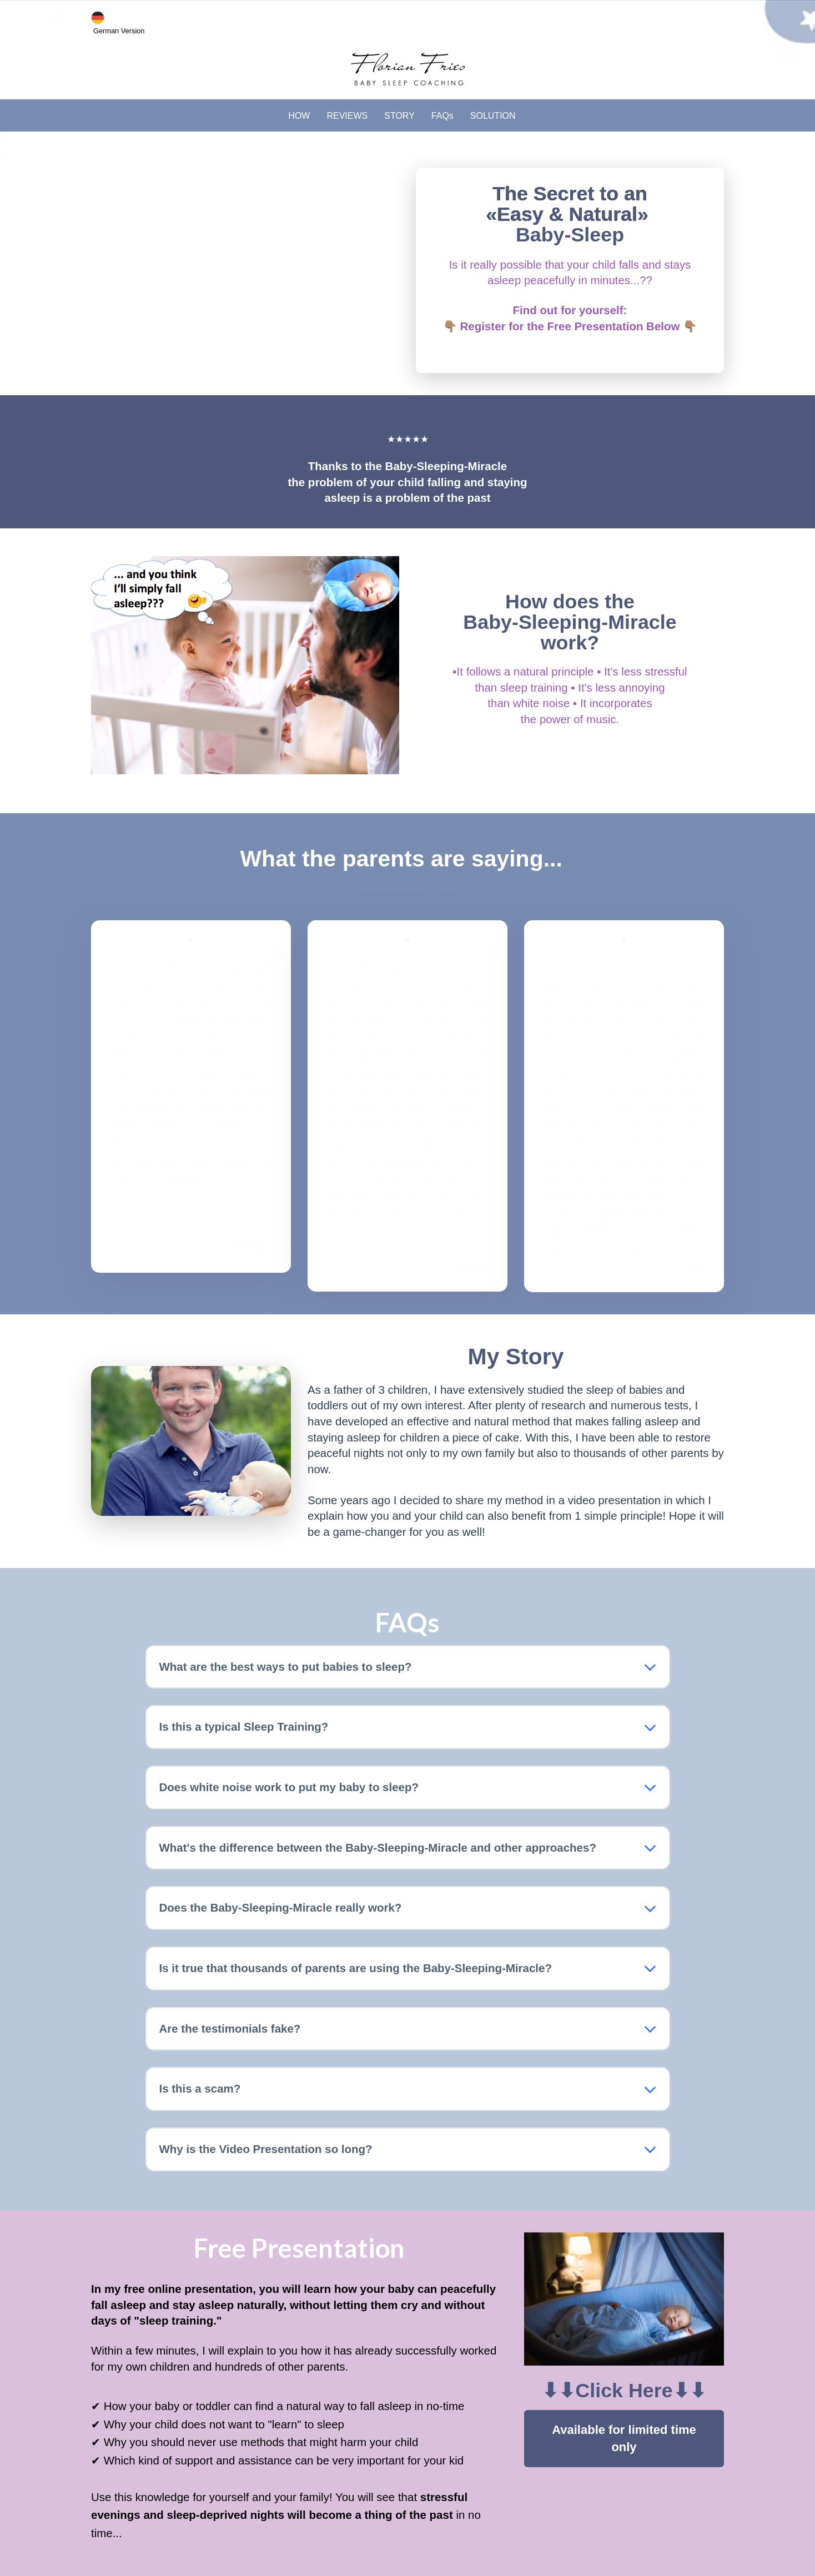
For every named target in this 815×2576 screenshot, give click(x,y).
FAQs (442, 115)
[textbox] (569, 296)
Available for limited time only (624, 2438)
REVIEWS (347, 115)
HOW (299, 115)
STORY (399, 115)
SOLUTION (493, 115)
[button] (650, 1667)
